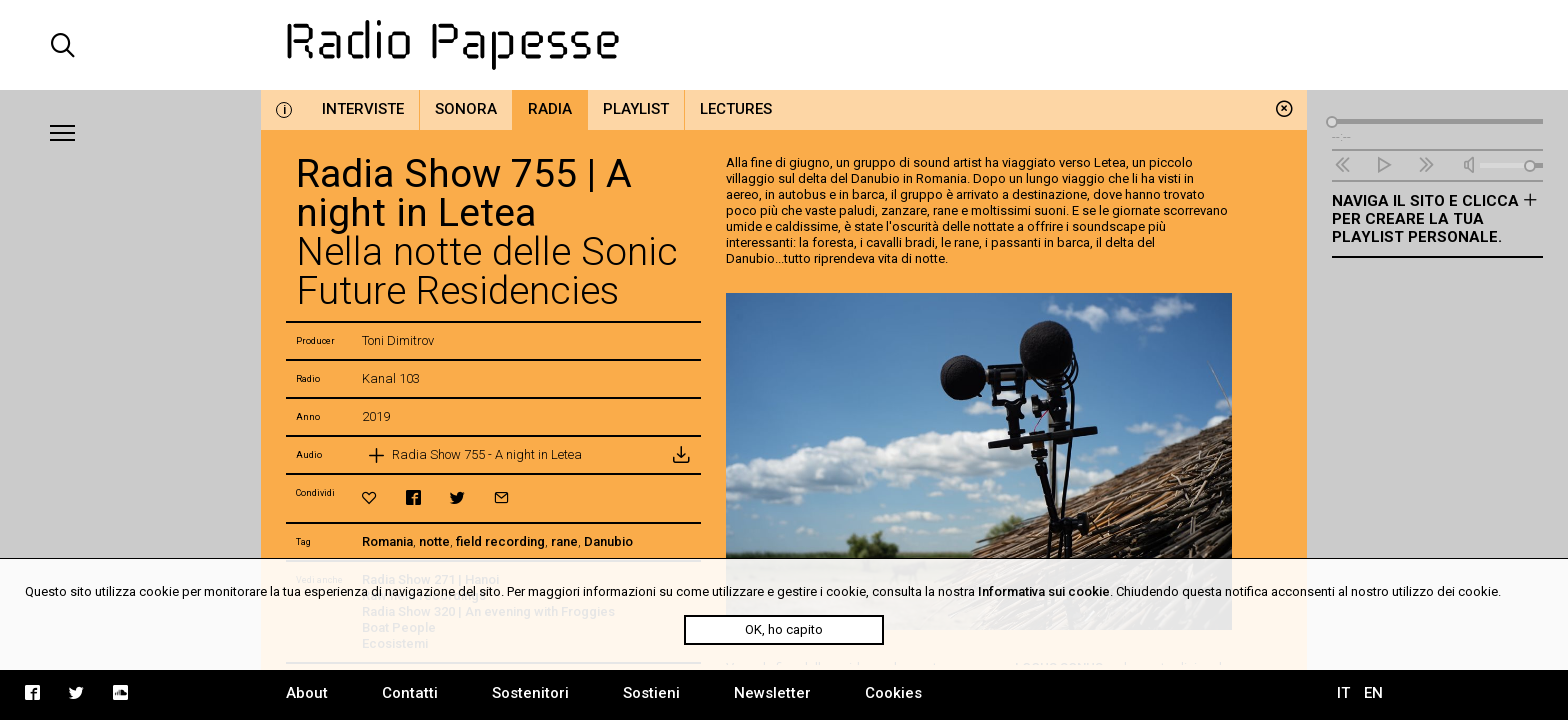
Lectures (736, 109)
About (307, 693)
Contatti (410, 693)
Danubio (608, 541)
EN (1373, 693)
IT (1343, 693)
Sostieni (651, 693)
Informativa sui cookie (1044, 591)
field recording (500, 541)
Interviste (363, 109)
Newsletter (772, 693)
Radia (550, 109)
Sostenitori (530, 693)
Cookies (893, 693)
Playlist (636, 109)
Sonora (466, 109)
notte (434, 541)
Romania (387, 541)
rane (564, 541)
